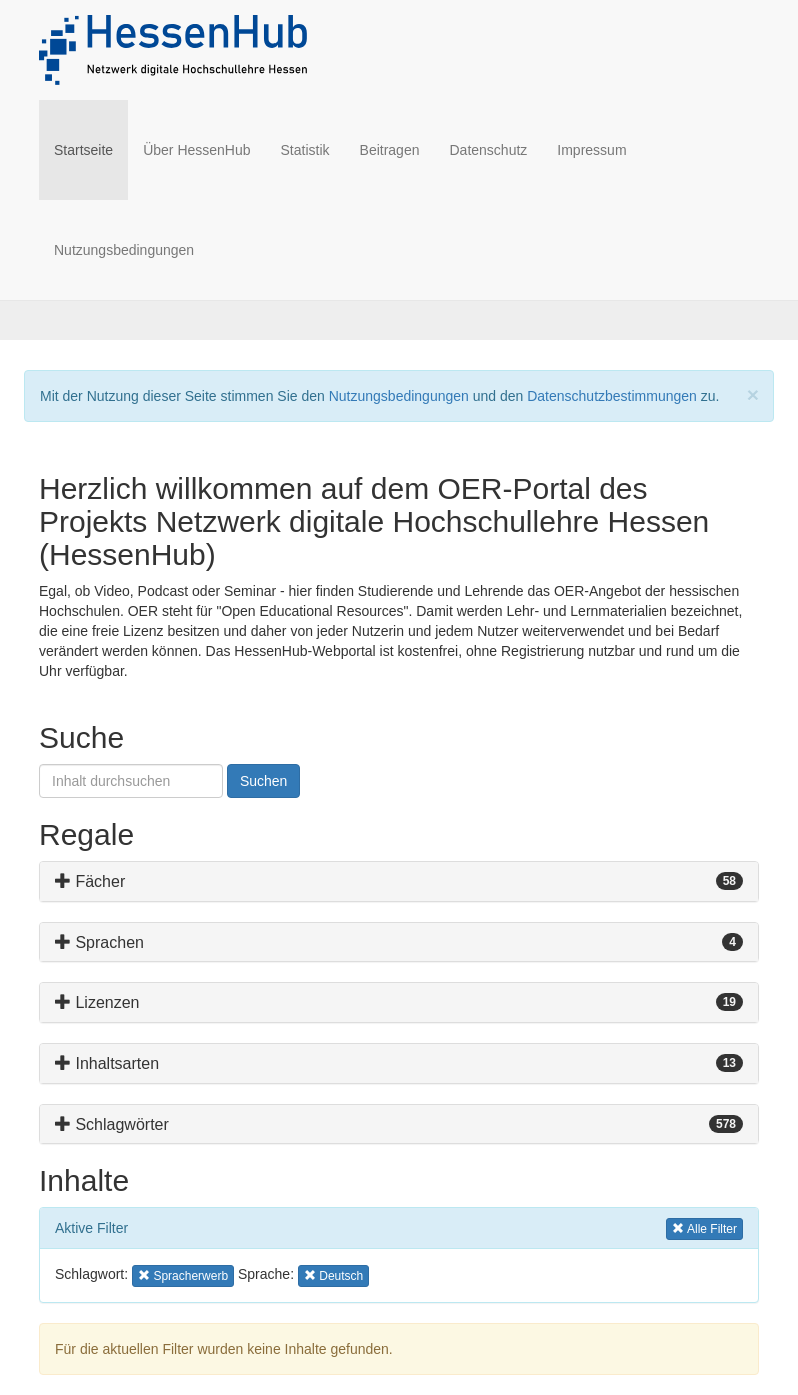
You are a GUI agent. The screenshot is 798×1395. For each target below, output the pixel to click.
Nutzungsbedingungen (124, 250)
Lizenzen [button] (97, 1002)
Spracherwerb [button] (183, 1274)
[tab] (399, 881)
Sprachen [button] (99, 942)
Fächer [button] (90, 881)
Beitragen (390, 150)
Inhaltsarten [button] (107, 1063)
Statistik (305, 150)
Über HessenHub (196, 150)
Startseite (91, 148)
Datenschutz (488, 150)
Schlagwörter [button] (112, 1124)
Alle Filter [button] (704, 1227)
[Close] (753, 394)
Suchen (263, 781)
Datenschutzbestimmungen (612, 396)
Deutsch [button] (335, 1274)
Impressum (591, 150)
